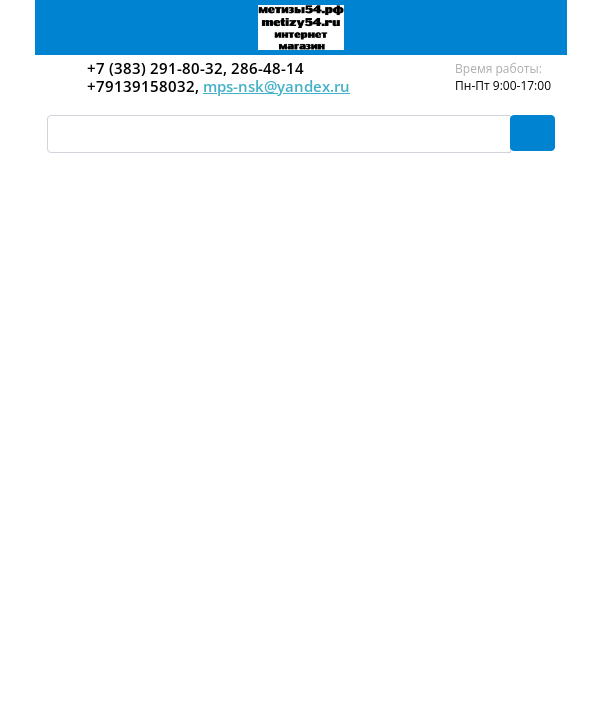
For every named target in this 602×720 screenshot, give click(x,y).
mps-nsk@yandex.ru (276, 86)
